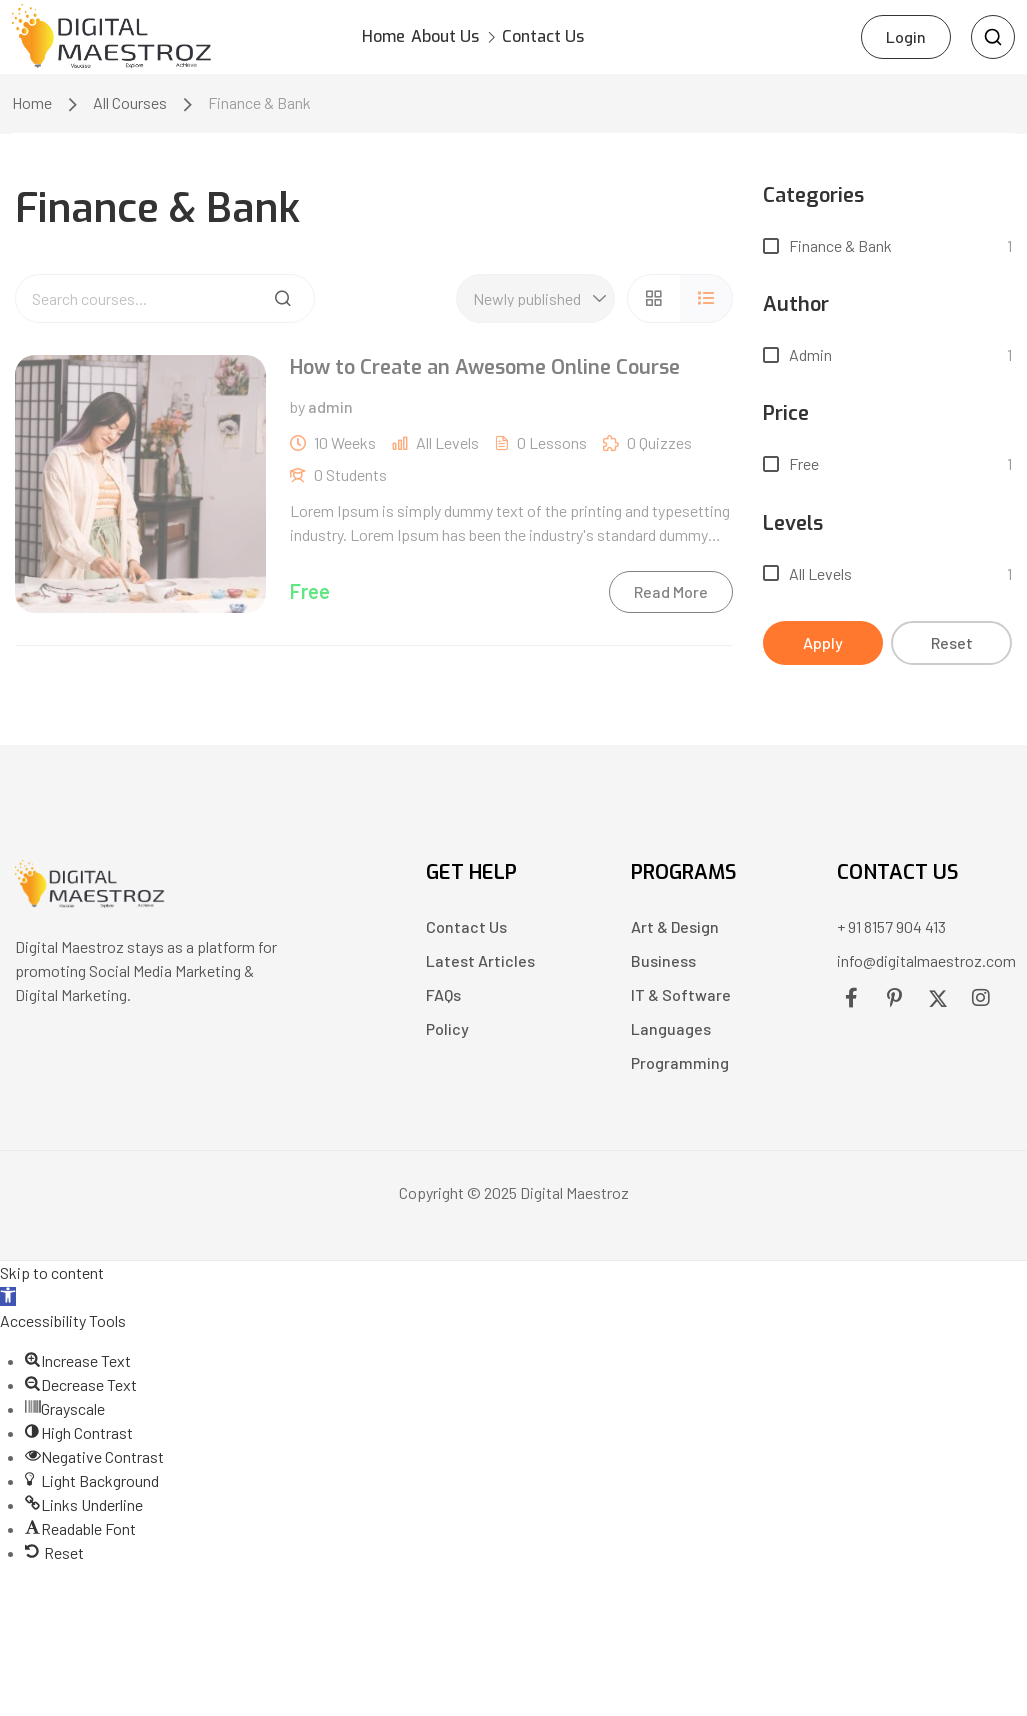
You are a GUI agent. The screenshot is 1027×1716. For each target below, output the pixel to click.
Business (663, 964)
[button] (8, 1300)
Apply (823, 646)
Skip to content (52, 1276)
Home (380, 38)
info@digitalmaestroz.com (926, 964)
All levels (820, 577)
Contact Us (609, 38)
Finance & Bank (840, 249)
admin (810, 358)
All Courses (130, 106)
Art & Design (675, 930)
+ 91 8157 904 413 (891, 930)
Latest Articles (480, 964)
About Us (476, 38)
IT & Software (681, 998)
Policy (447, 1032)
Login (906, 38)
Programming (680, 1066)
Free (804, 467)
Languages (671, 1032)
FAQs (443, 998)
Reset (952, 646)
